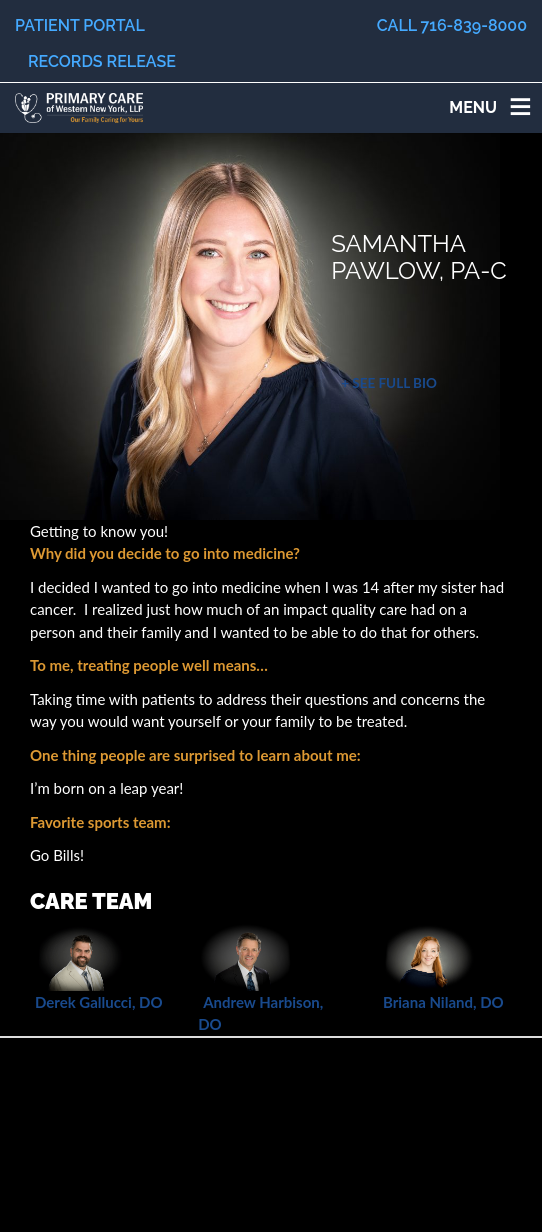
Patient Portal (80, 25)
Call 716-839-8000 (452, 25)
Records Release (102, 61)
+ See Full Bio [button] (389, 383)
